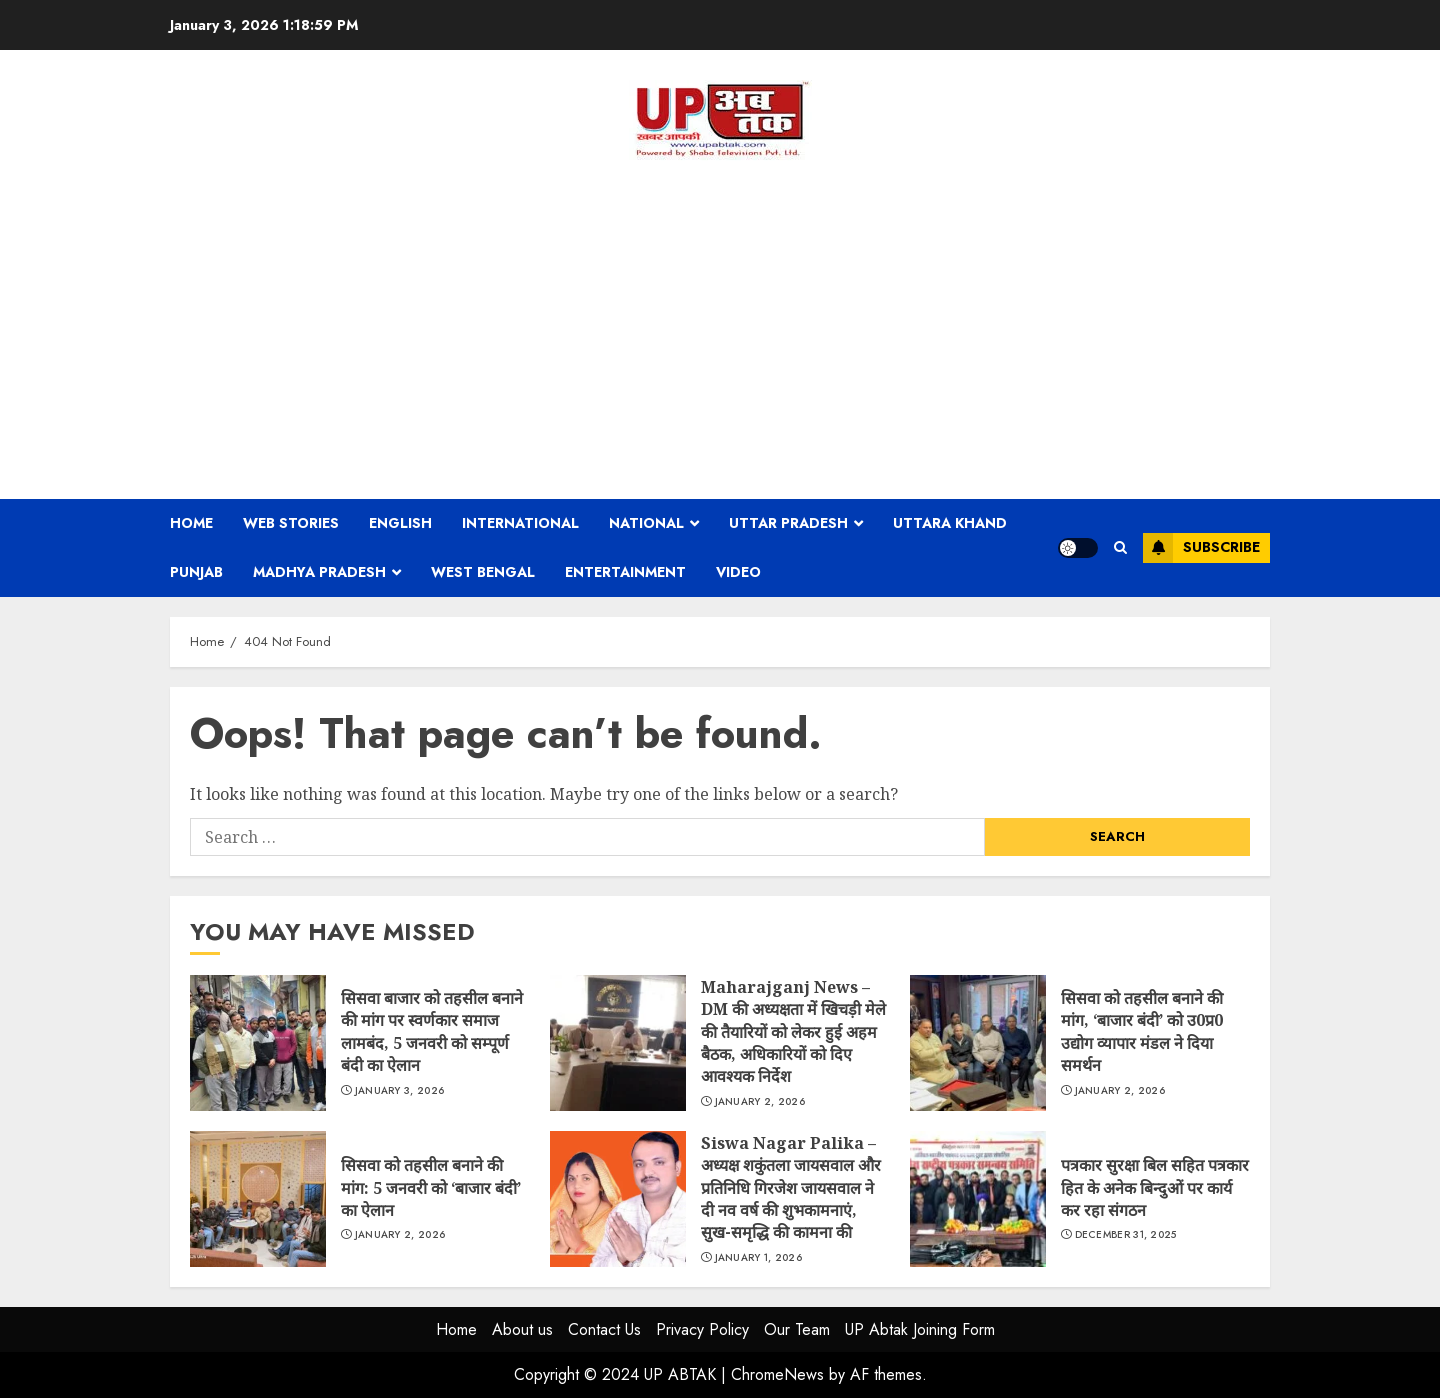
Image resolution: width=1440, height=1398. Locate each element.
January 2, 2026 (760, 1102)
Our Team (797, 1329)
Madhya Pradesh (319, 572)
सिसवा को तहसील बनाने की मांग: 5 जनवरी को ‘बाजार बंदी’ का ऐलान (258, 1199)
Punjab (196, 572)
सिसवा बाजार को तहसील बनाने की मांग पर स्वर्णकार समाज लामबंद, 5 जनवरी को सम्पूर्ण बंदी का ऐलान (258, 1043)
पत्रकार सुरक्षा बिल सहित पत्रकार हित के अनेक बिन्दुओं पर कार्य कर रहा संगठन (978, 1199)
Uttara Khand (950, 523)
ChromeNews (777, 1374)
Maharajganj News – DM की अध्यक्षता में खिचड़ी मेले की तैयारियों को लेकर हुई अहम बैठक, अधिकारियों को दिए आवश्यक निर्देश (618, 1043)
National (646, 523)
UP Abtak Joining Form (920, 1329)
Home (191, 523)
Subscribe (1201, 548)
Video (738, 572)
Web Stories (291, 523)
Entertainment (625, 572)
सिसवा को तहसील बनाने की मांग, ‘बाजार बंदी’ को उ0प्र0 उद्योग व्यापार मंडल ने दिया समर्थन (978, 1043)
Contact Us (604, 1329)
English (400, 523)
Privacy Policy (702, 1329)
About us (522, 1329)
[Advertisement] (720, 329)
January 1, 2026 (759, 1258)
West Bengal (483, 572)
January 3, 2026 (400, 1091)
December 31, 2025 (1126, 1235)
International (520, 523)
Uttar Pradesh (788, 523)
